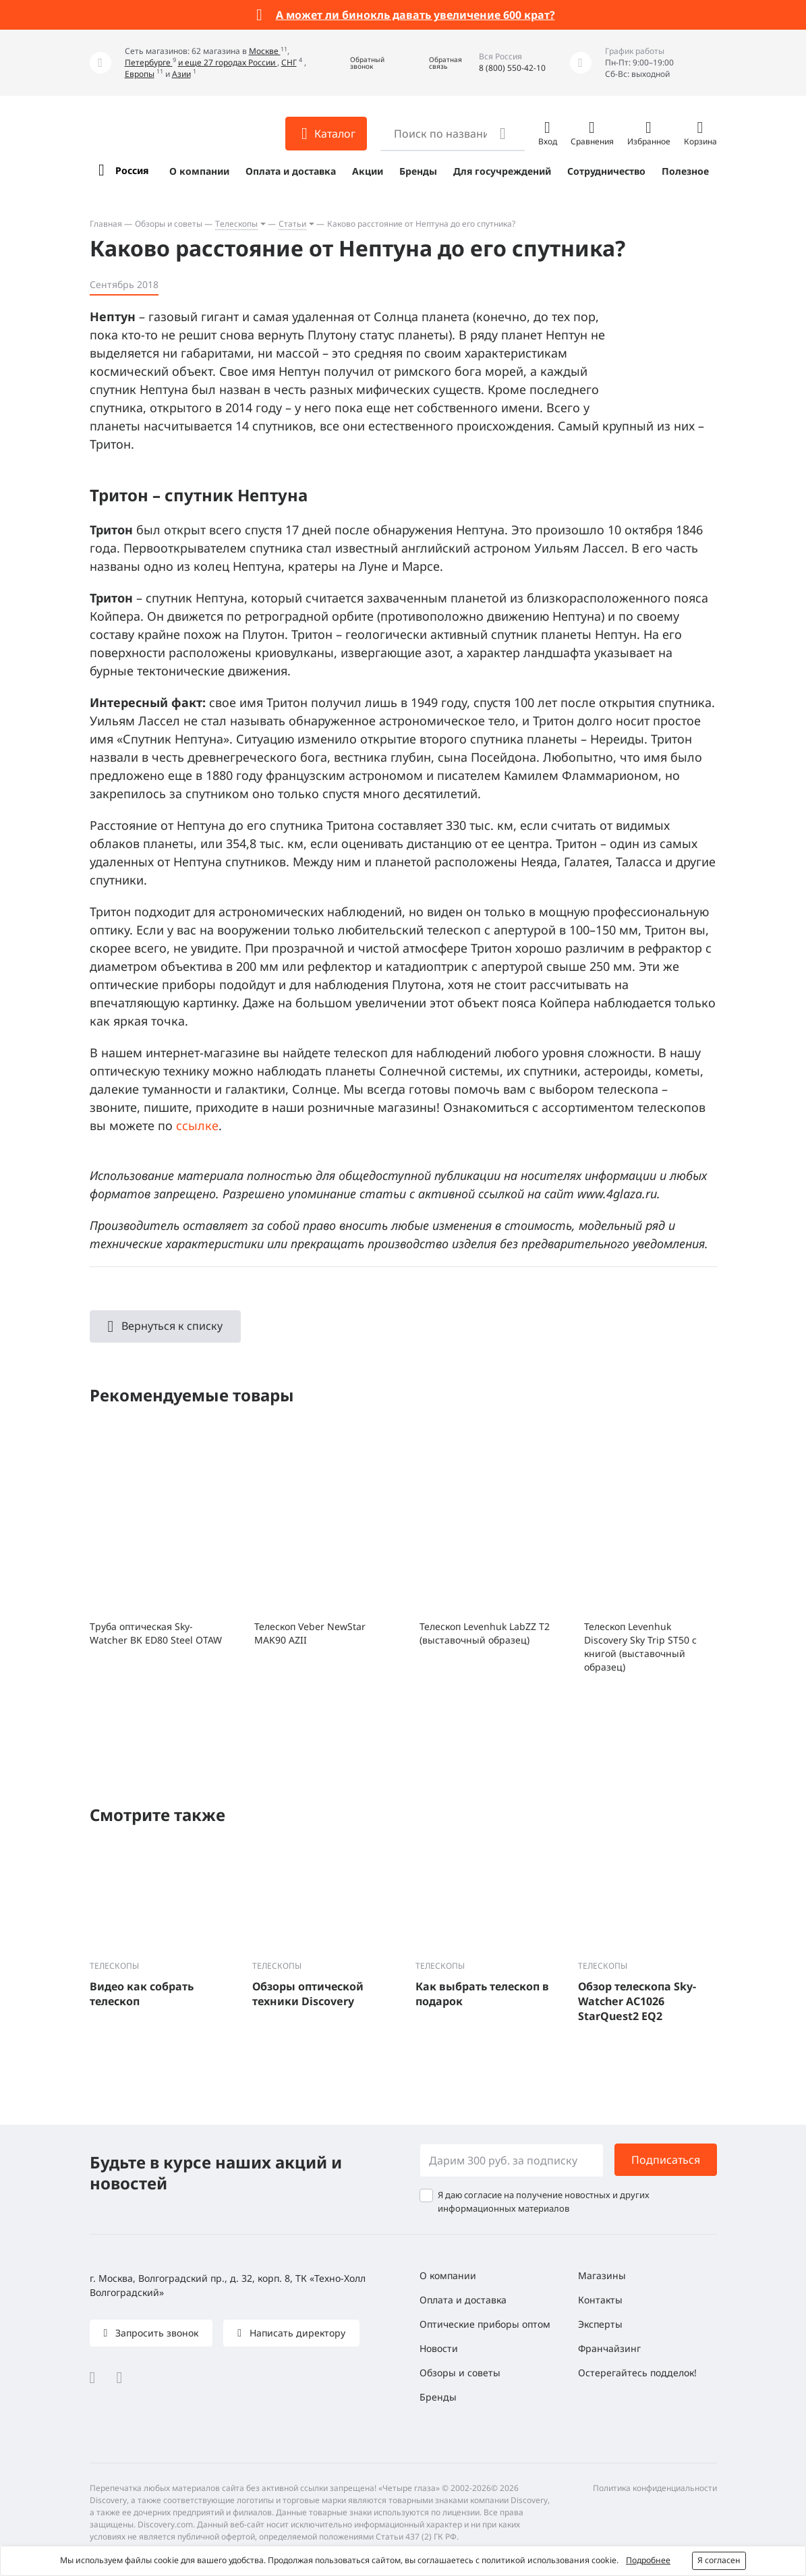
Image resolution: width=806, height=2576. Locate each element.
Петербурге (149, 62)
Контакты (600, 2299)
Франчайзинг (609, 2348)
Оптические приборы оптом (485, 2324)
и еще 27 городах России (227, 62)
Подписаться (665, 2159)
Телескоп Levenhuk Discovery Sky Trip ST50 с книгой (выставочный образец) (640, 1646)
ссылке (197, 1125)
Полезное (685, 171)
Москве (265, 51)
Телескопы (236, 223)
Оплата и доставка (291, 171)
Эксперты (600, 2324)
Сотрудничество (606, 171)
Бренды (418, 171)
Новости (439, 2348)
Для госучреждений (502, 171)
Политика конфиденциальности (655, 2488)
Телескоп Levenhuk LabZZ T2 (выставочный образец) (485, 1633)
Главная (106, 223)
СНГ (289, 62)
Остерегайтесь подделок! (637, 2372)
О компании (199, 171)
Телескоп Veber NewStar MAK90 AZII (310, 1633)
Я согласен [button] (719, 2560)
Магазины (602, 2275)
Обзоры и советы (168, 223)
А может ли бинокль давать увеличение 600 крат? (415, 14)
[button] (357, 63)
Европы (139, 74)
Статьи (292, 223)
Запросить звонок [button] (155, 2332)
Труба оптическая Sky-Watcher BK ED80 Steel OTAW (156, 1633)
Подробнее (648, 2560)
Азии (181, 74)
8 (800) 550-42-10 (512, 68)
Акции (367, 171)
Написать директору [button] (296, 2332)
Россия (131, 170)
